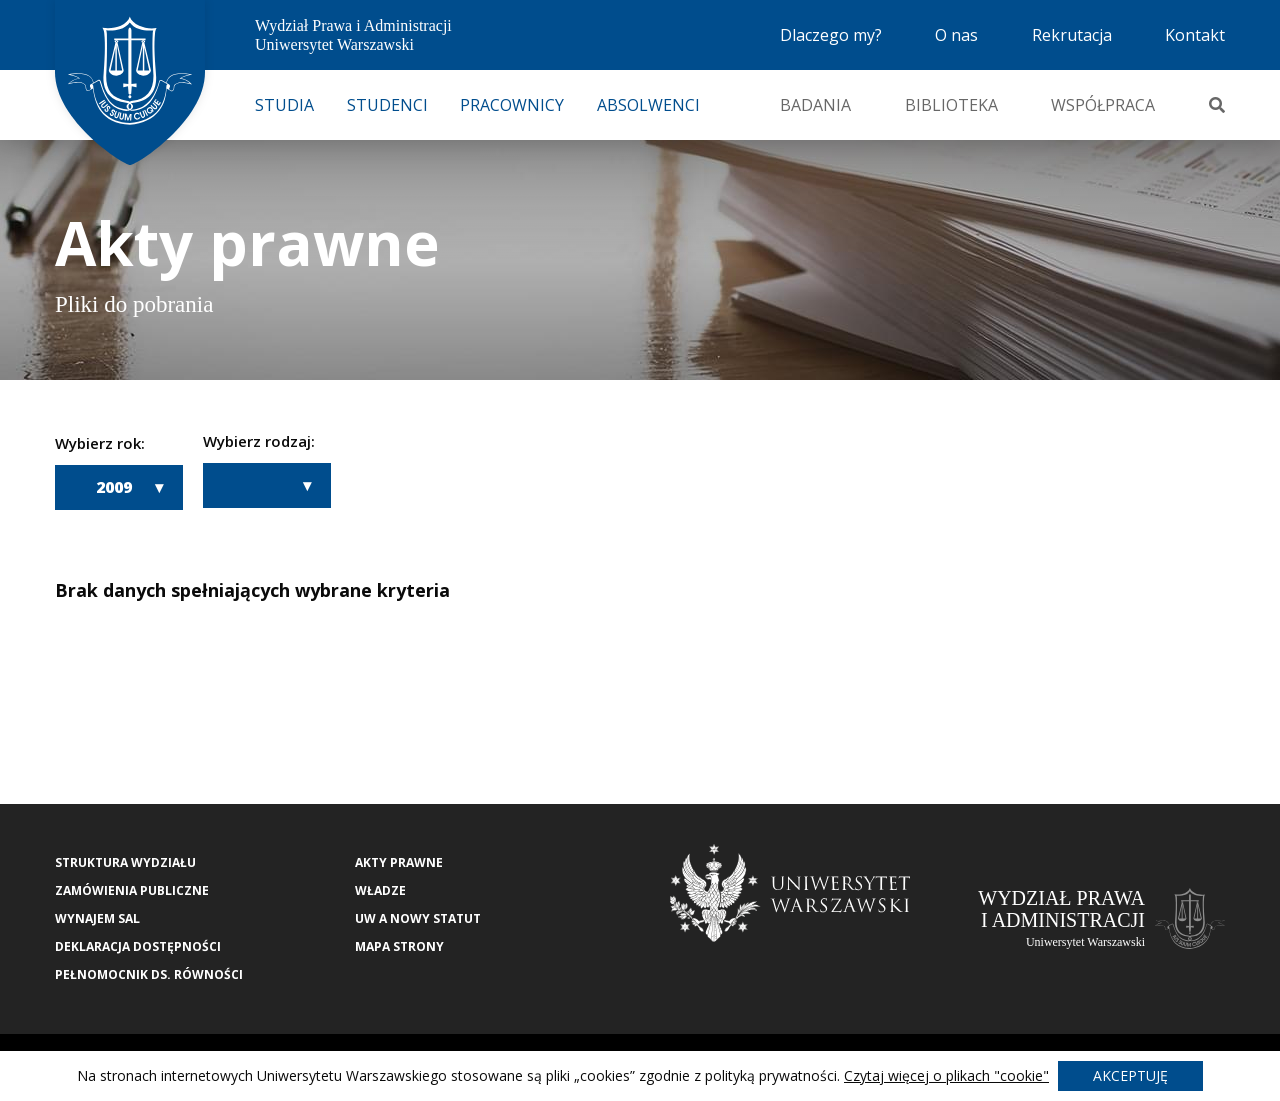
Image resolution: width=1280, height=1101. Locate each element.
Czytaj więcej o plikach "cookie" (946, 1075)
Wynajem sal (97, 918)
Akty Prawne (399, 862)
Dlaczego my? (831, 35)
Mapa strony (399, 946)
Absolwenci (648, 105)
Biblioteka (951, 105)
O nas (956, 35)
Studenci (387, 105)
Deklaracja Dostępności (138, 946)
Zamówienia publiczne (132, 890)
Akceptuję (1130, 1075)
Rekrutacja (1072, 35)
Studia (284, 105)
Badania (815, 105)
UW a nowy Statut (418, 918)
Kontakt (1195, 35)
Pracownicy (512, 105)
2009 (114, 487)
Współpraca (1103, 105)
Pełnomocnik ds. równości (149, 974)
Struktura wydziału (125, 862)
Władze (380, 890)
